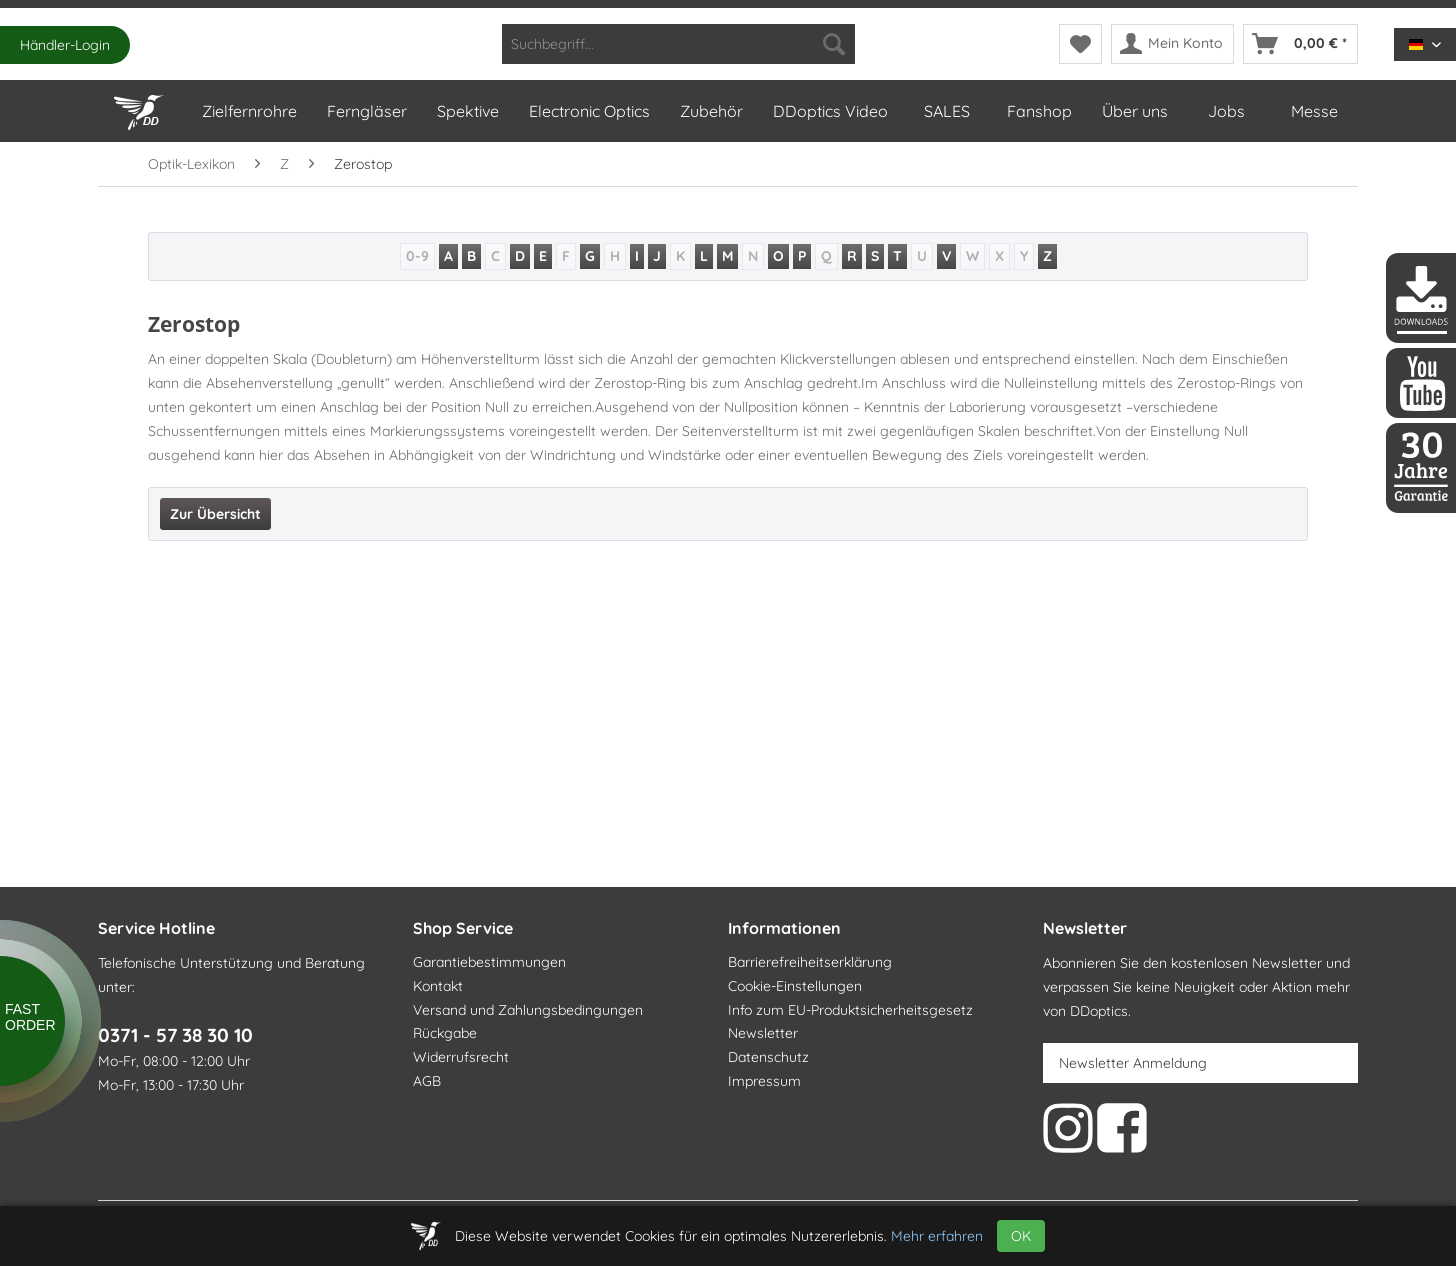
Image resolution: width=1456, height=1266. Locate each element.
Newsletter (763, 1033)
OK (1021, 1236)
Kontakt (438, 986)
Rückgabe (445, 1033)
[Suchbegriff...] (678, 44)
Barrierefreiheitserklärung (810, 962)
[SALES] (946, 111)
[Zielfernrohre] (248, 111)
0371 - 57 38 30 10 (175, 1035)
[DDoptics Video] (829, 111)
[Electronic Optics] (588, 111)
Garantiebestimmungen (489, 962)
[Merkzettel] (1080, 44)
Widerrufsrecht (461, 1057)
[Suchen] (834, 44)
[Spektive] (467, 111)
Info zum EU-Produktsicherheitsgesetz (850, 1010)
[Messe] (1314, 111)
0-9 (417, 256)
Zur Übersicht (215, 514)
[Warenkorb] (1300, 44)
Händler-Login (65, 45)
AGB (427, 1081)
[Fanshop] (1038, 111)
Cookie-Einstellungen (795, 986)
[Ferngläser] (366, 111)
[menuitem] (678, 44)
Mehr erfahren (937, 1236)
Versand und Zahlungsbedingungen (528, 1010)
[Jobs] (1226, 111)
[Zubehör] (710, 111)
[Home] (142, 108)
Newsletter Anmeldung (1133, 1063)
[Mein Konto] (1172, 44)
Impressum (764, 1081)
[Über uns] (1134, 111)
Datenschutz (768, 1057)
